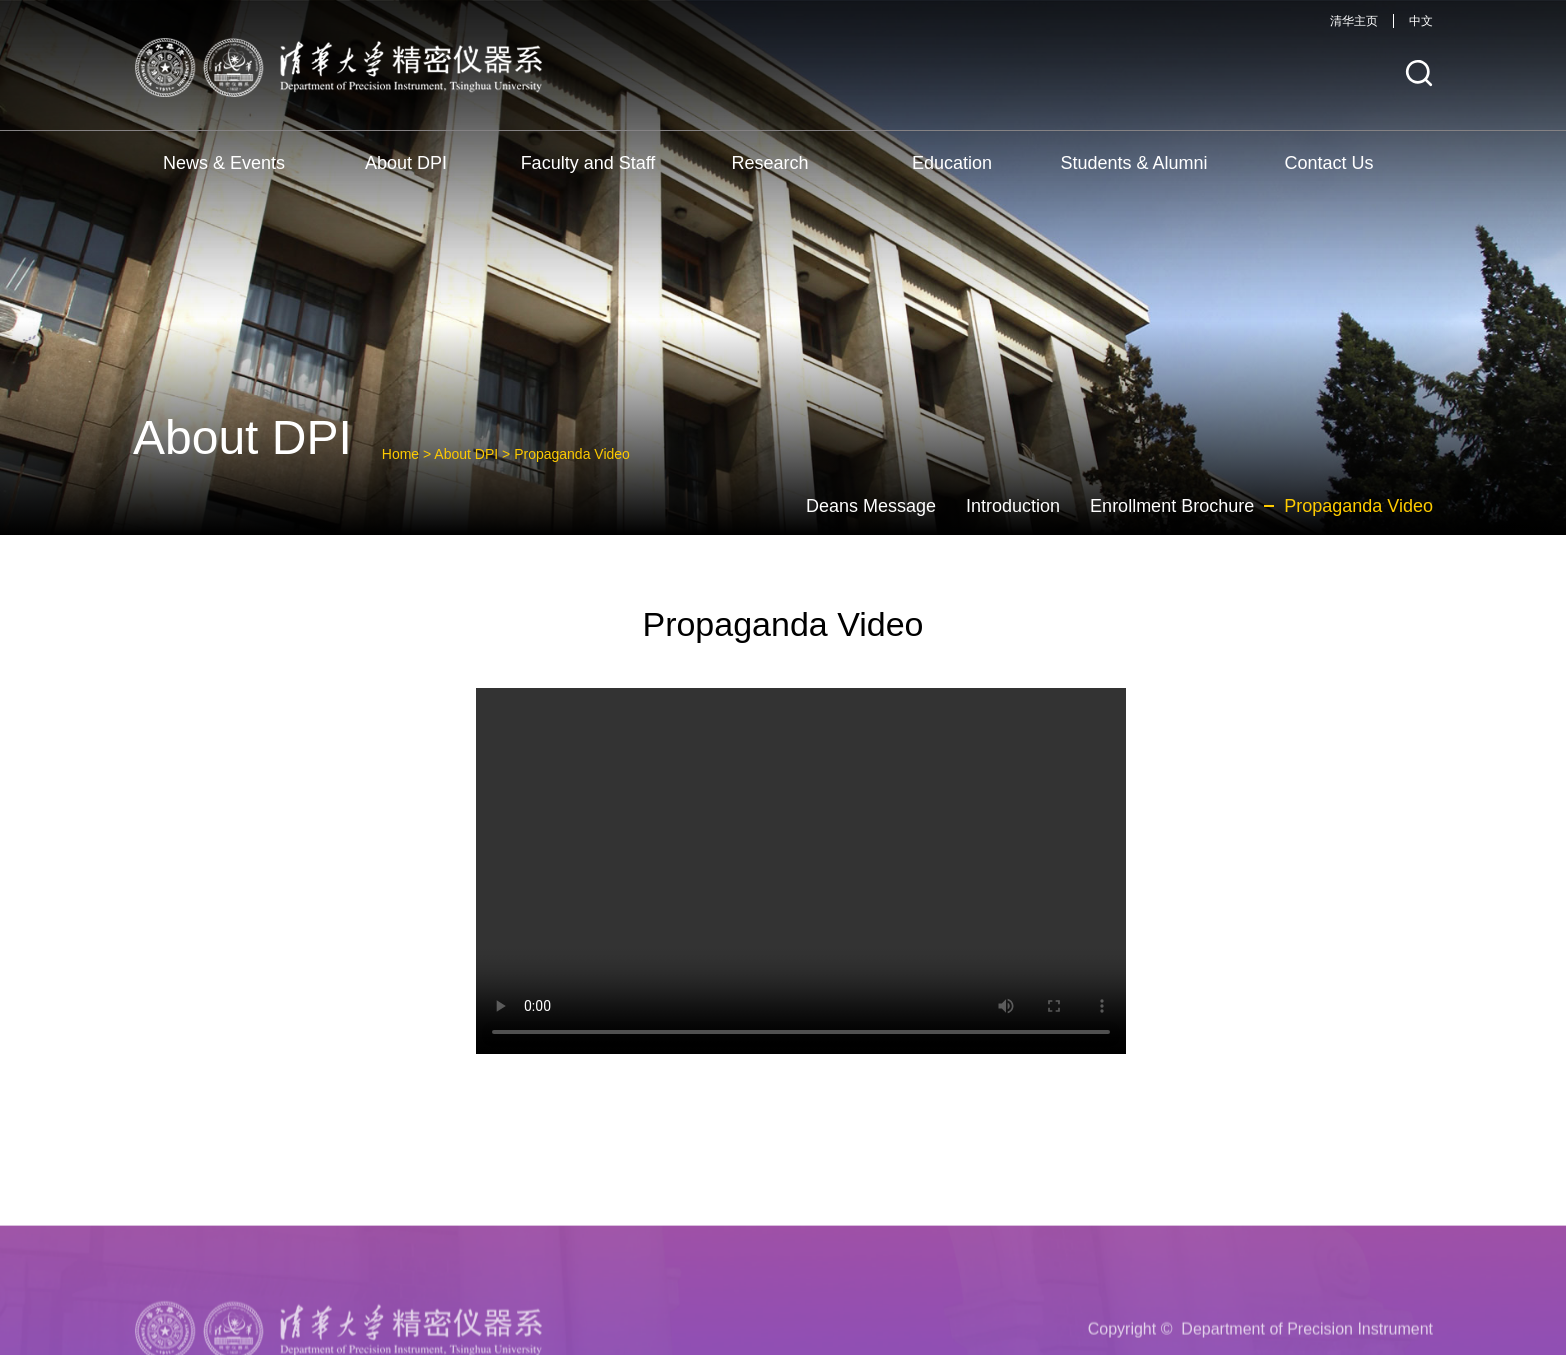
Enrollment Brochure (1172, 506)
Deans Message (871, 506)
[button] (1419, 73)
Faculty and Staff (588, 163)
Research (769, 163)
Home (400, 454)
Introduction (1013, 506)
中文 (1421, 21)
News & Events (224, 163)
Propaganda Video (572, 454)
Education (952, 163)
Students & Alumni (1133, 163)
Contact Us (1328, 163)
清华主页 (1354, 21)
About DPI (406, 163)
